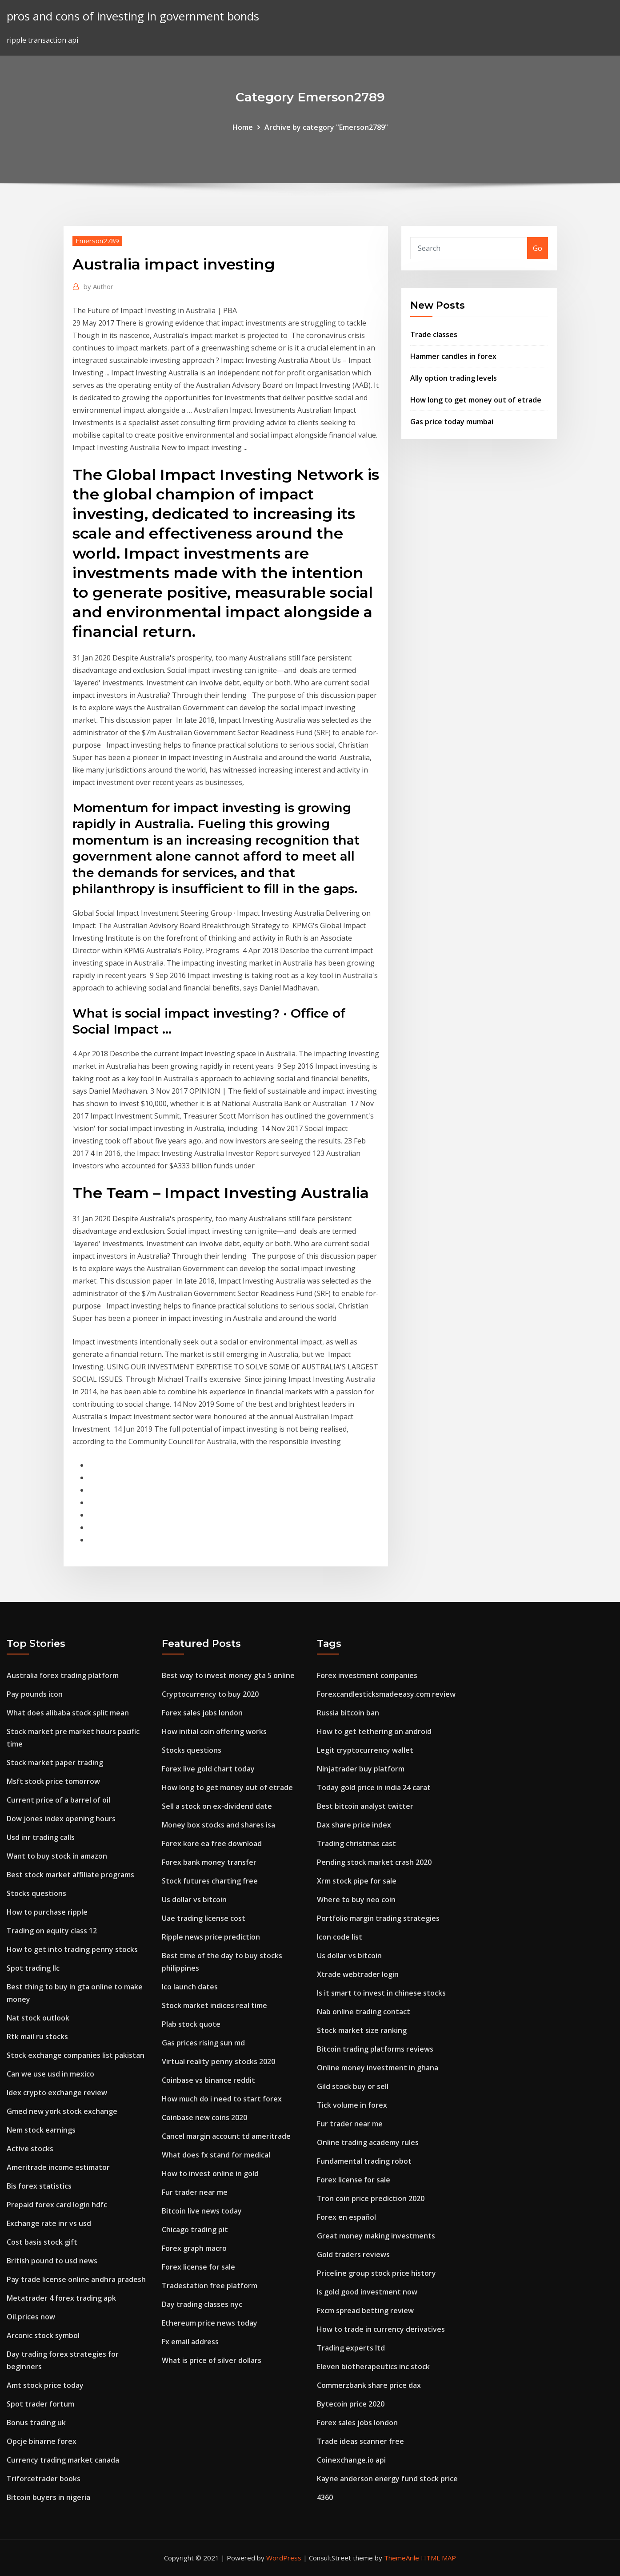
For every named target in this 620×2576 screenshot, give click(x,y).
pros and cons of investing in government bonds (133, 16)
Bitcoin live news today (202, 2211)
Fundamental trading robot (364, 2161)
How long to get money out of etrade (475, 400)
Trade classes (433, 334)
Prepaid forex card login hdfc (57, 2205)
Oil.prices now (31, 2317)
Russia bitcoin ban (348, 1713)
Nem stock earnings (41, 2130)
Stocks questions (36, 1893)
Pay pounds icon (35, 1694)
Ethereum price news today (209, 2323)
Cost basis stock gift (42, 2242)
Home (242, 127)
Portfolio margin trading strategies (378, 1918)
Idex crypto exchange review (57, 2092)
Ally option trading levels (453, 378)
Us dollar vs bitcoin (194, 1899)
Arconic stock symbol (43, 2335)
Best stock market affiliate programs (70, 1875)
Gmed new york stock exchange (62, 2111)
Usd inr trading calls (41, 1837)
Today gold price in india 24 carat (374, 1787)
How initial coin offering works (214, 1731)
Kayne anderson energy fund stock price (387, 2478)
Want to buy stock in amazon (57, 1856)
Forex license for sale (198, 2267)
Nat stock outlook (38, 2018)
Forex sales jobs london (202, 1713)
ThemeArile (401, 2557)
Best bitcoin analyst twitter (365, 1806)
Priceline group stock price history (376, 2273)
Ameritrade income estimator (58, 2167)
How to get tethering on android (374, 1731)
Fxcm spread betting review (365, 2310)
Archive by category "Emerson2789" (326, 127)
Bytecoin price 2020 (350, 2404)
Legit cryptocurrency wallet (365, 1750)
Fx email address (190, 2342)
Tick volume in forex (352, 2105)
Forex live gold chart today (208, 1769)
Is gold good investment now (367, 2292)
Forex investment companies (367, 1675)
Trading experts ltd (351, 2348)
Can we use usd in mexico (50, 2074)
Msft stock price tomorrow (53, 1781)
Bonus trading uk (36, 2422)
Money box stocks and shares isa (218, 1825)
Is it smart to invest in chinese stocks (381, 1993)
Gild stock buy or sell (352, 2086)
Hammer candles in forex (453, 356)
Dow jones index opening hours (61, 1818)
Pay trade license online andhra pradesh (76, 2279)
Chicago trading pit (195, 2229)
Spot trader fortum (40, 2404)
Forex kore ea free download (212, 1843)
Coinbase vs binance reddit (208, 2080)
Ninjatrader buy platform (360, 1769)
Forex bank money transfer (209, 1862)
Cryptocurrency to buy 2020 (210, 1694)
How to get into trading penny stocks (72, 1949)
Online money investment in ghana (377, 2068)
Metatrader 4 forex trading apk (61, 2298)
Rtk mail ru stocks (37, 2036)
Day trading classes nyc (202, 2304)
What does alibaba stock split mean (68, 1713)
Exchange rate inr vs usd (49, 2223)
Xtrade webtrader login (358, 1974)
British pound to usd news (52, 2261)
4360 (325, 2497)
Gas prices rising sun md (203, 2043)
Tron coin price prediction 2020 (370, 2198)
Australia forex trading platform (63, 1675)
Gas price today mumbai (451, 422)
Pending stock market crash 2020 (374, 1862)
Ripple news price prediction (211, 1937)
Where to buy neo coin (356, 1899)
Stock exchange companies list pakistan (75, 2055)
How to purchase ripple (47, 1912)
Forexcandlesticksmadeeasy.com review (386, 1694)
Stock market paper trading (55, 1762)
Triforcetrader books (43, 2478)
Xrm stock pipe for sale (356, 1881)
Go (537, 248)
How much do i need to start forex (222, 2099)
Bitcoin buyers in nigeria (48, 2497)
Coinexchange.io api (351, 2460)
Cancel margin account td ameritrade (226, 2136)
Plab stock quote (191, 2024)
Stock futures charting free (210, 1881)
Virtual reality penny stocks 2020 (218, 2061)
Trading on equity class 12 (52, 1931)
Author (98, 286)
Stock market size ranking (362, 2030)
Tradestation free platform (209, 2285)
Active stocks (30, 2148)
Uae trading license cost (203, 1918)
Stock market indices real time (214, 2005)
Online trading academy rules (368, 2142)
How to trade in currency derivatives (381, 2329)
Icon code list (339, 1937)
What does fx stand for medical (216, 2155)
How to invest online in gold (210, 2173)
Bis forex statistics (39, 2186)
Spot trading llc (33, 1968)
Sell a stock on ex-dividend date (217, 1806)
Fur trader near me (195, 2192)
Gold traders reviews (353, 2254)
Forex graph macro (194, 2248)
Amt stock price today (45, 2385)
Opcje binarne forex (41, 2441)
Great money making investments (376, 2236)
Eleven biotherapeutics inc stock (373, 2366)
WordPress (283, 2557)
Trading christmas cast (356, 1843)
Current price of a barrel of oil (58, 1800)
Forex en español (346, 2217)
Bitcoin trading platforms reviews (375, 2049)
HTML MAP (438, 2557)
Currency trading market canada (63, 2460)
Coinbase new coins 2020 (204, 2117)
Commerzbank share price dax (369, 2385)
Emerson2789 (97, 240)
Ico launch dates (190, 1987)
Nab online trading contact (363, 2012)
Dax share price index (354, 1825)
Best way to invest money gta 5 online (228, 1675)
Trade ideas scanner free (360, 2441)
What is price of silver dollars (211, 2360)
